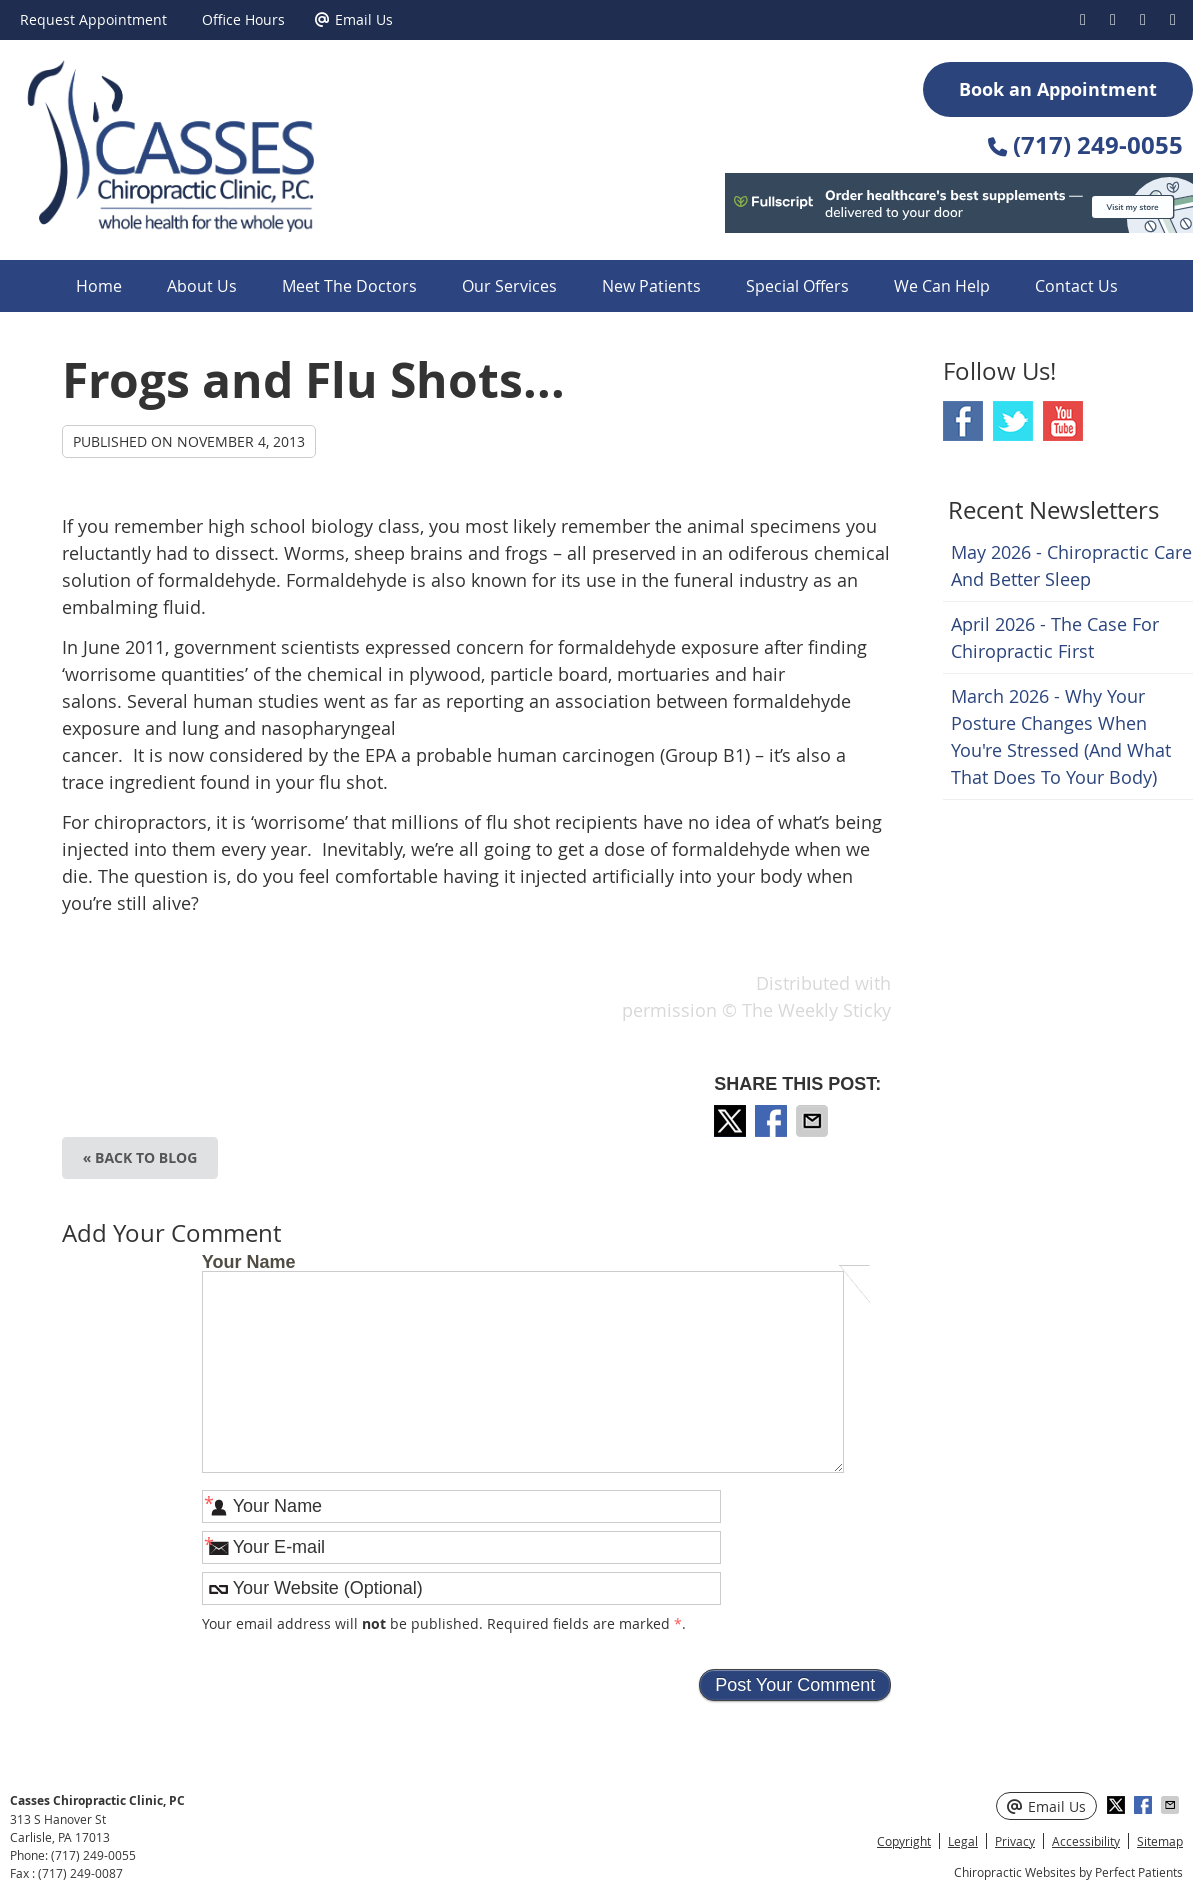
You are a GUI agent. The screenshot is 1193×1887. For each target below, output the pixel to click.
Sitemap (1160, 1841)
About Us (202, 286)
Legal (963, 1841)
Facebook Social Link (963, 421)
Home (99, 286)
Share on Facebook (773, 1121)
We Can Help (942, 286)
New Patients (651, 286)
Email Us (354, 19)
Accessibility (1086, 1841)
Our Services (509, 286)
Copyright (904, 1841)
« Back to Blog (140, 1157)
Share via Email (814, 1121)
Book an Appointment (1058, 89)
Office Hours (243, 19)
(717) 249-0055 (93, 1855)
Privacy (1015, 1841)
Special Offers (797, 286)
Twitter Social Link (1013, 421)
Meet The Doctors (349, 286)
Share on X (732, 1121)
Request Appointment (93, 19)
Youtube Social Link (1063, 421)
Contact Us (1076, 286)
